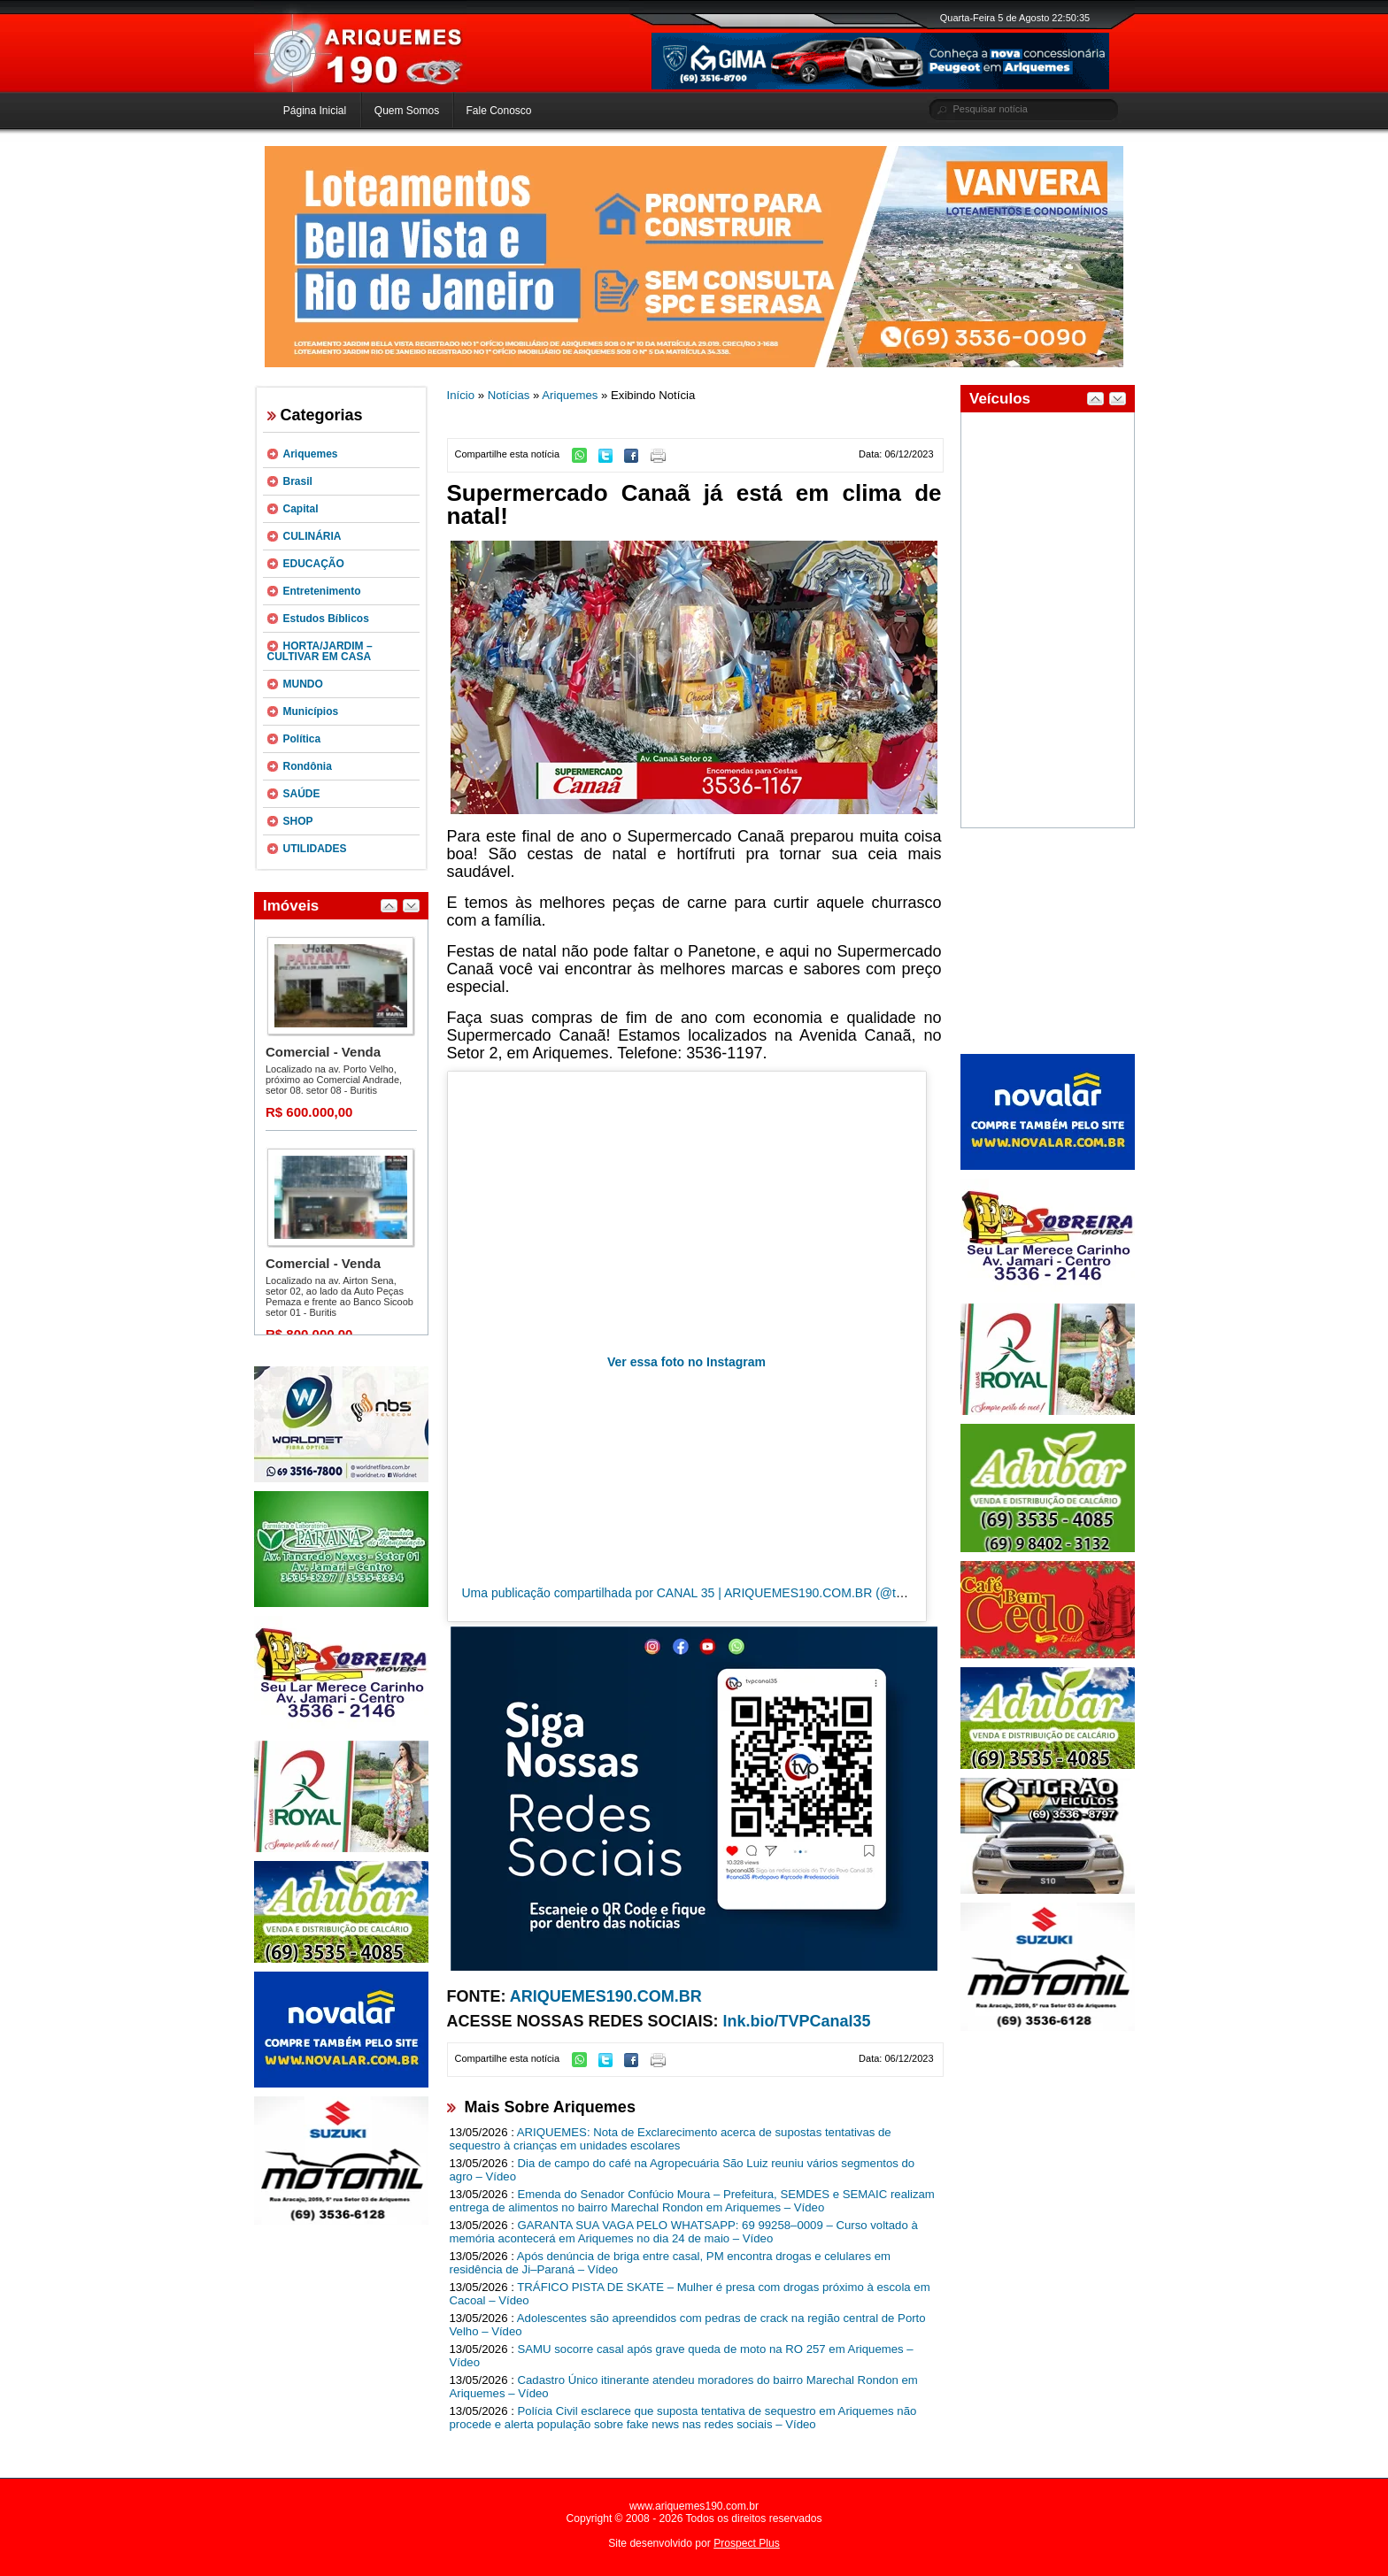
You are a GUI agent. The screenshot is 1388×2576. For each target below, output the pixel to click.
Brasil (297, 481)
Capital (301, 509)
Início (461, 395)
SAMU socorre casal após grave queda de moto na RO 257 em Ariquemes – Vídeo (682, 2355)
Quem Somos (406, 110)
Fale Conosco (498, 110)
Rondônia (307, 766)
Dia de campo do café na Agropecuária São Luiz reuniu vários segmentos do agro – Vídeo (682, 2170)
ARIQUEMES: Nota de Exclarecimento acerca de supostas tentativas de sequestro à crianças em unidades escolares (670, 2139)
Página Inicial (314, 110)
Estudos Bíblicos (326, 618)
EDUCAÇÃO (313, 563)
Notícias (509, 395)
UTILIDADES (315, 848)
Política (302, 739)
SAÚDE (301, 794)
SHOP (298, 821)
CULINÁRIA (312, 536)
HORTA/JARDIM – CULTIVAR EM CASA (320, 651)
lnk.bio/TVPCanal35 (797, 2021)
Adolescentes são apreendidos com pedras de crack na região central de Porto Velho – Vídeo (688, 2324)
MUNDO (303, 684)
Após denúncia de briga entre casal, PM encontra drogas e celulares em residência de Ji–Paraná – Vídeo (670, 2262)
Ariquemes (310, 454)
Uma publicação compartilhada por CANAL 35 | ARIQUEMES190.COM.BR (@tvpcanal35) (709, 1593)
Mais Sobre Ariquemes (550, 2107)
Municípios (311, 711)
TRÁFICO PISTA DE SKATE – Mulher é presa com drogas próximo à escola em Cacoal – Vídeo (690, 2293)
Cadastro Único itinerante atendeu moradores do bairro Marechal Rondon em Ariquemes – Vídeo (684, 2386)
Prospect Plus (746, 2543)
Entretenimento (322, 591)
